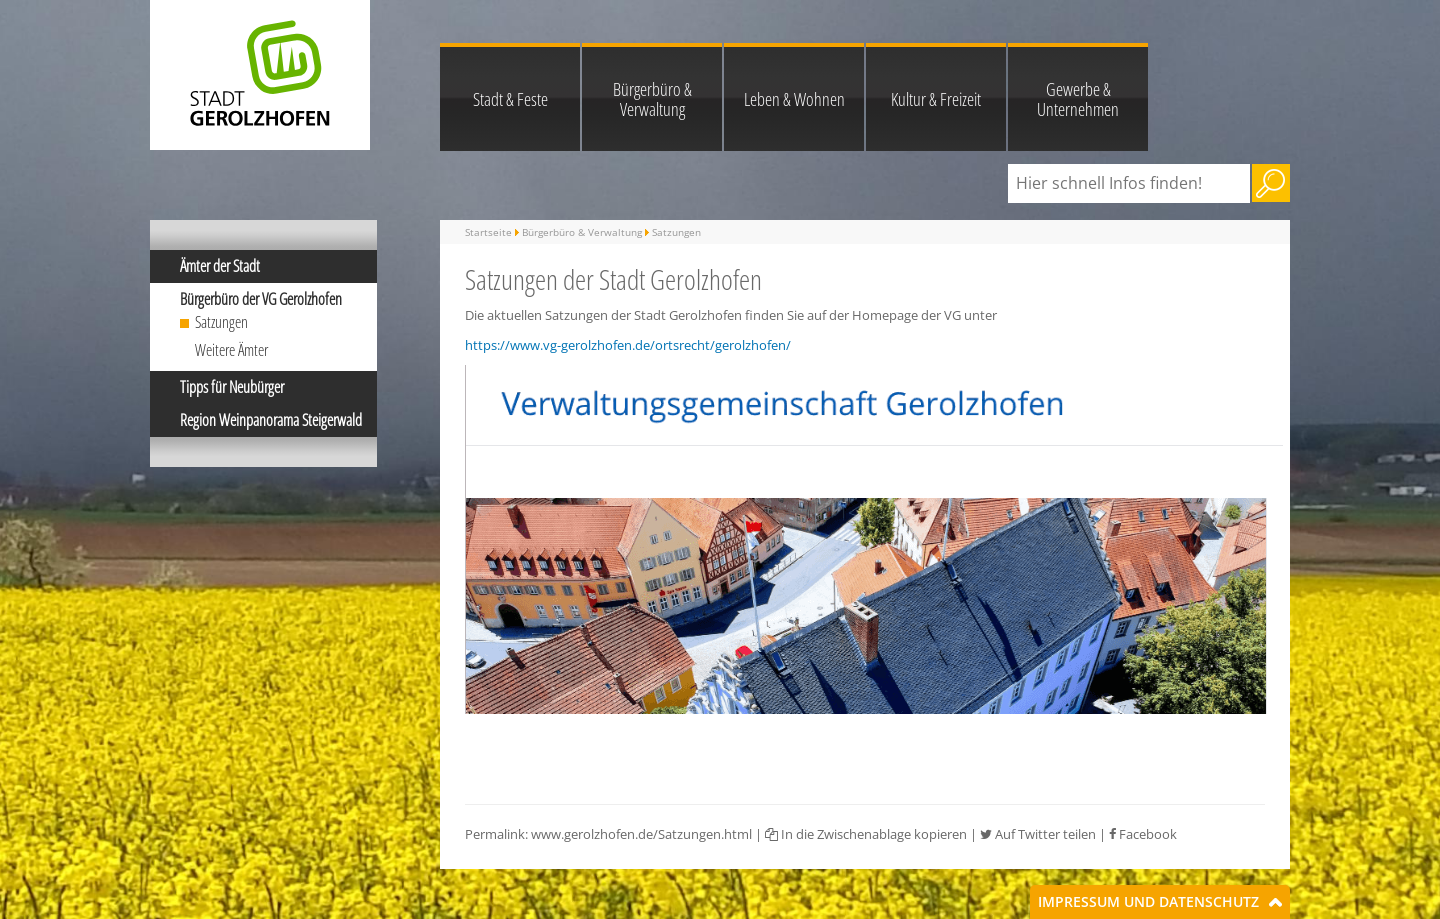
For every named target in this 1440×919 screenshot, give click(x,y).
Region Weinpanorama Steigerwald (271, 420)
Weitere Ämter (231, 350)
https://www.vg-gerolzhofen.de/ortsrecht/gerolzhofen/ (628, 345)
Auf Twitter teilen (1038, 834)
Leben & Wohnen (794, 99)
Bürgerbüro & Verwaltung (652, 99)
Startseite (488, 232)
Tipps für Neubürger (232, 387)
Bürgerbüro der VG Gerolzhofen (261, 299)
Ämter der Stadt (220, 266)
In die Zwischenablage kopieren (866, 834)
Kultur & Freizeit (936, 99)
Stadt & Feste (510, 99)
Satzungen (221, 322)
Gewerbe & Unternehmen (1078, 99)
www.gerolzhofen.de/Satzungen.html (641, 834)
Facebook (1143, 834)
